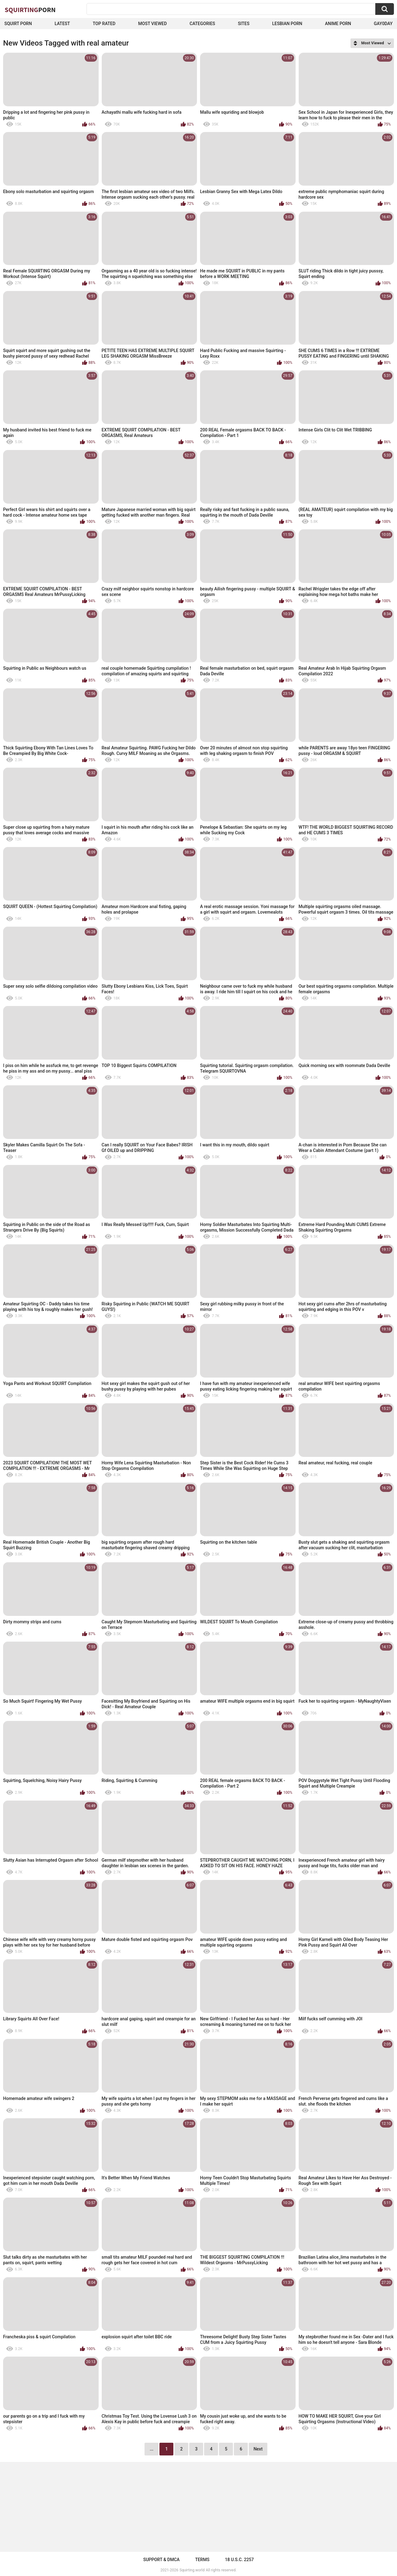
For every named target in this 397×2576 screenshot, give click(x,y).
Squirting (30, 9)
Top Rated (104, 23)
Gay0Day (383, 23)
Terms (202, 2559)
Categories (202, 23)
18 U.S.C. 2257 (239, 2559)
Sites (243, 23)
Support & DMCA (161, 2559)
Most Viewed (152, 23)
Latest (62, 23)
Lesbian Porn (287, 23)
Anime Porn (338, 23)
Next (257, 2448)
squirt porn (18, 23)
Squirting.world (192, 2570)
